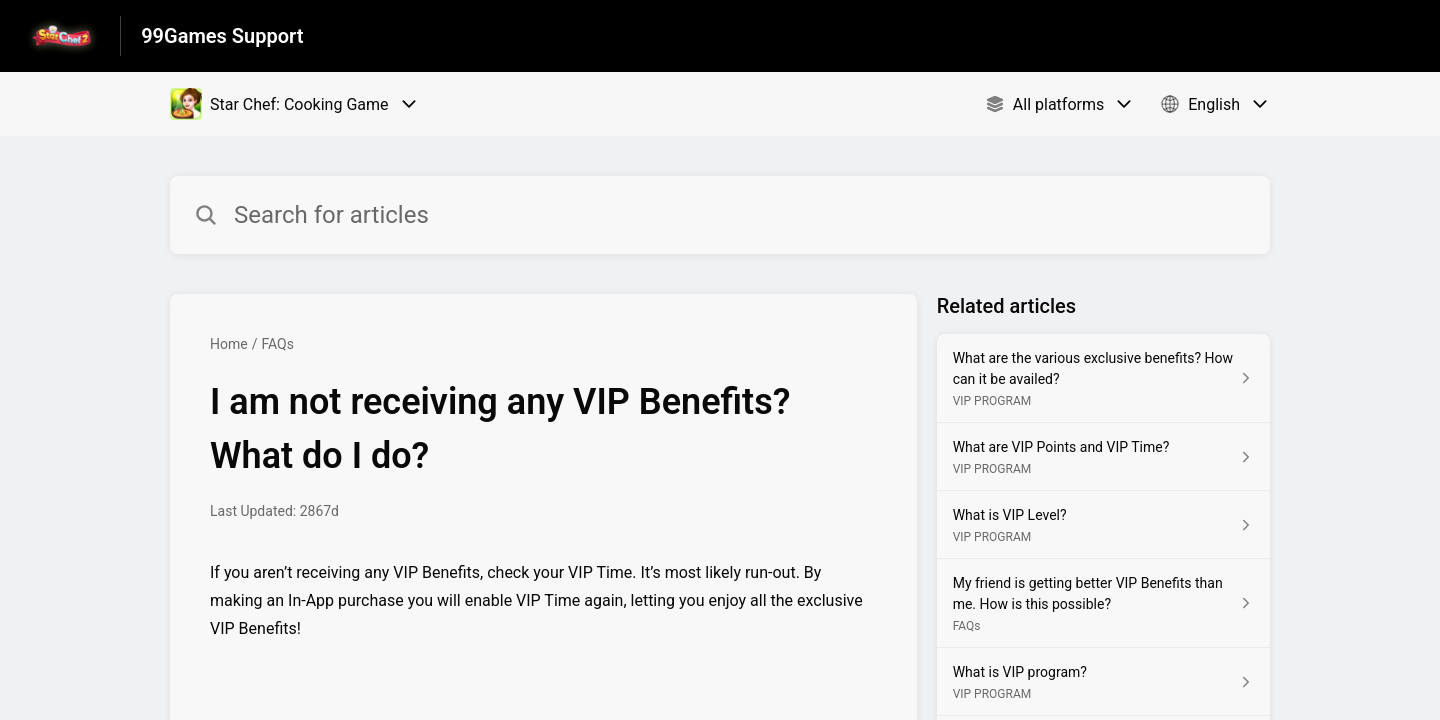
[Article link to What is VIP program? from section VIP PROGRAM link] (1103, 682)
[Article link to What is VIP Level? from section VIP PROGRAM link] (1103, 525)
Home (229, 344)
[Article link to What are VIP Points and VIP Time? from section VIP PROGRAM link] (1103, 457)
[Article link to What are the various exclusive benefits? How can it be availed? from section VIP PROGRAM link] (1103, 378)
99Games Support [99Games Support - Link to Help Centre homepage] (222, 36)
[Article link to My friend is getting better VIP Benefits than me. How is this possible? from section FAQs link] (1103, 603)
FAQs (277, 344)
